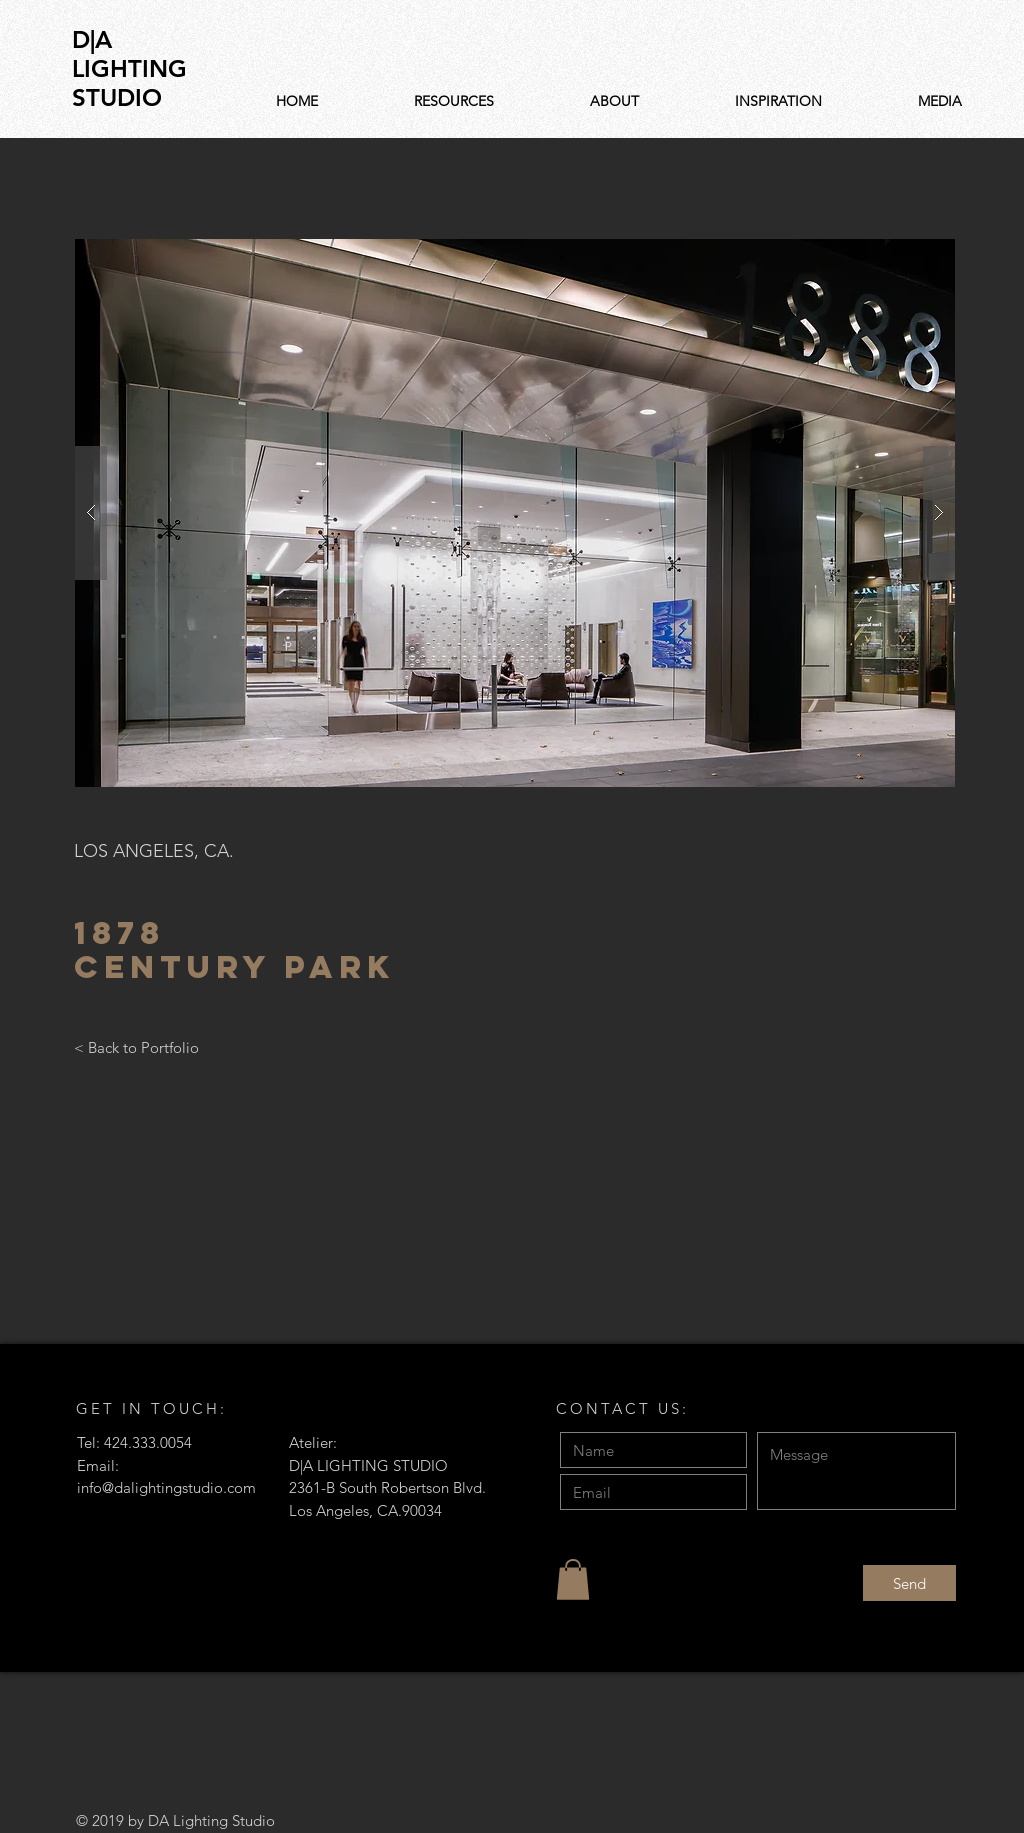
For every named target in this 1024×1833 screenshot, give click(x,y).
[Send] (909, 1583)
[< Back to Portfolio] (136, 1047)
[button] (515, 513)
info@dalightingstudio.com (166, 1487)
